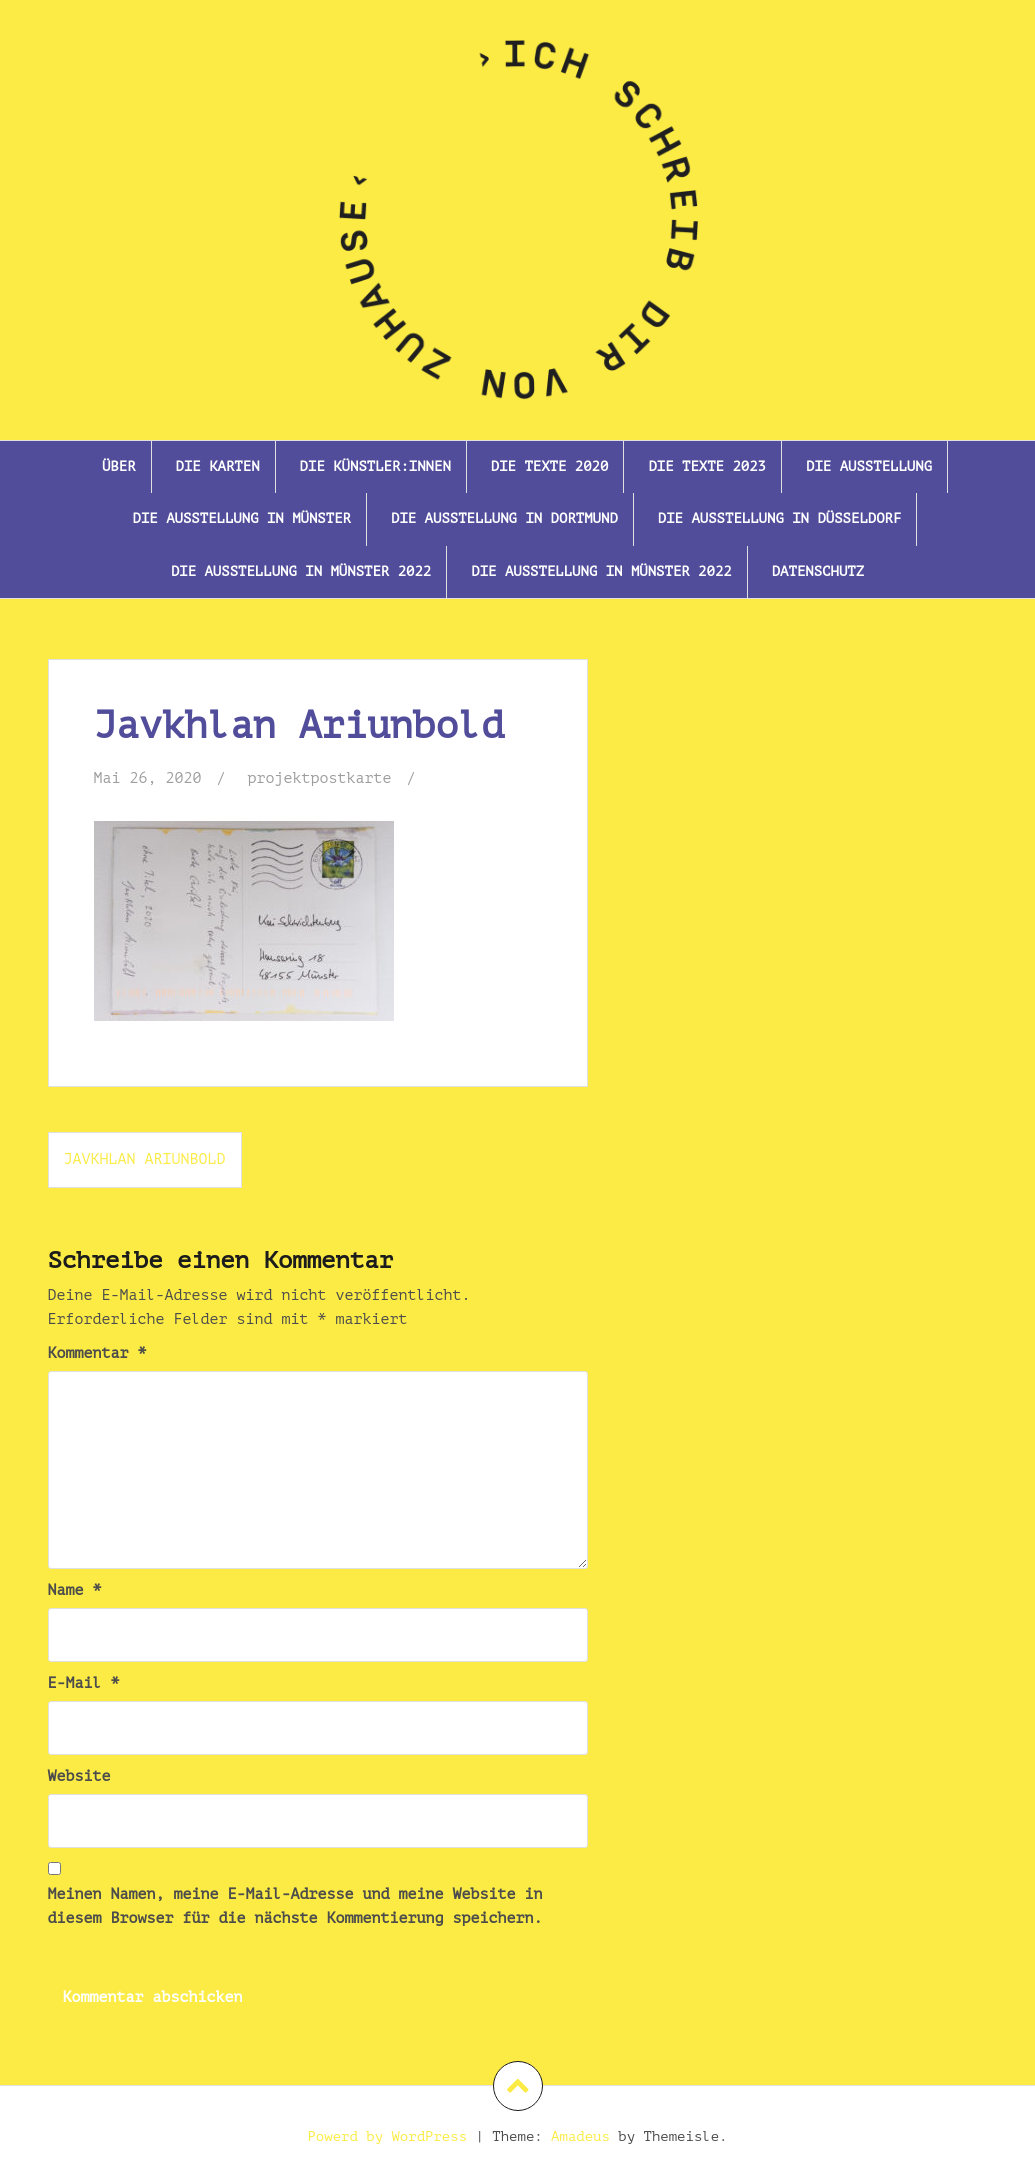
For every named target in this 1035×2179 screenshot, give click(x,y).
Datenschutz (818, 571)
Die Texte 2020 (550, 466)
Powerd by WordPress (387, 2136)
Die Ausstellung (869, 466)
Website (79, 1776)
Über (119, 466)
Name (75, 1590)
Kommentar (97, 1353)
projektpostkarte (320, 778)
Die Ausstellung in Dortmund (504, 518)
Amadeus (580, 2136)
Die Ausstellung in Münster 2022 (601, 571)
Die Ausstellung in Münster (242, 518)
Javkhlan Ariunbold (145, 1159)
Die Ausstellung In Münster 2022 (301, 571)
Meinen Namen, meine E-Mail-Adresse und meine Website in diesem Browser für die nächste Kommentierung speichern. (295, 1906)
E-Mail (84, 1683)
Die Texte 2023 (707, 466)
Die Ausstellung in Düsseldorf (780, 518)
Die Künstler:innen (375, 466)
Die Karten (218, 466)
